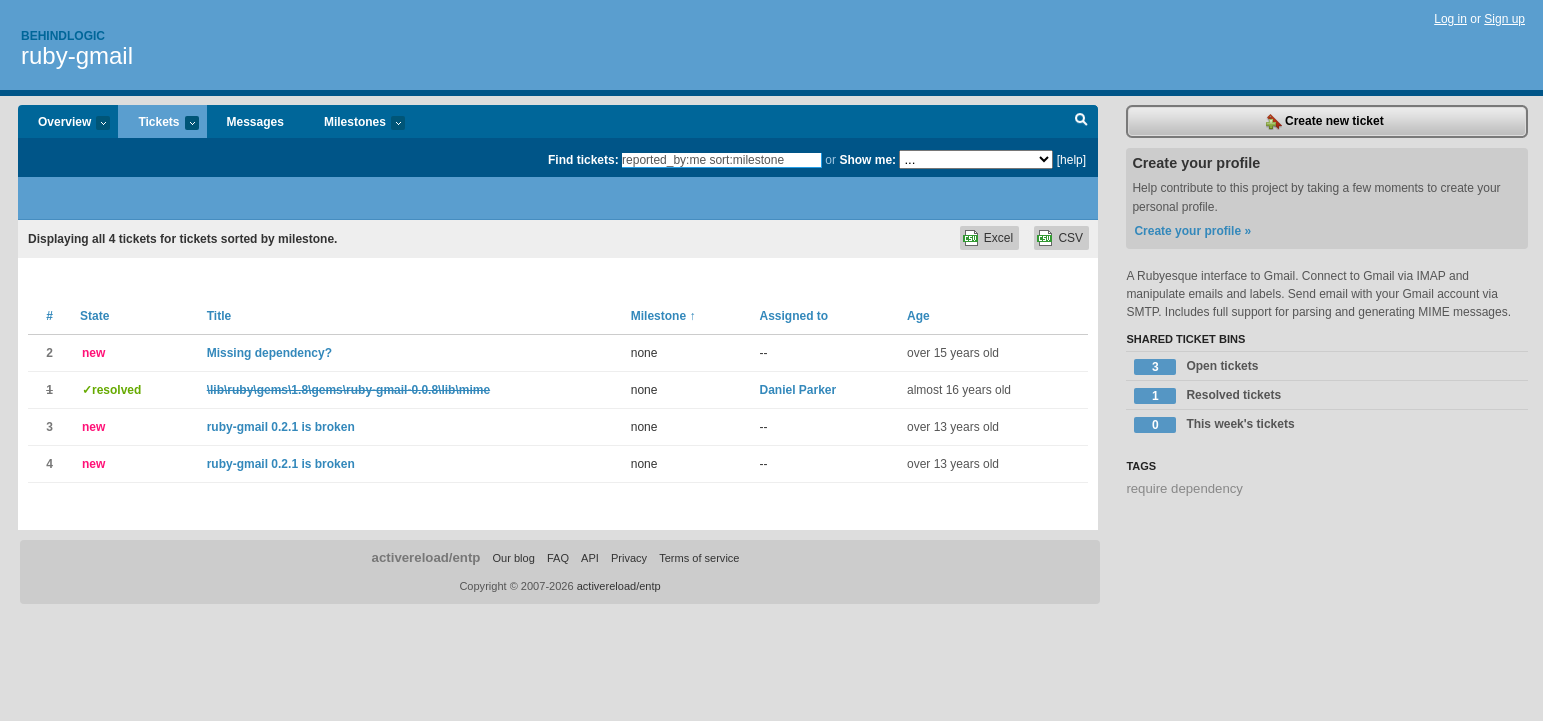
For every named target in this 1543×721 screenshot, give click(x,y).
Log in (1450, 19)
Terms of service (699, 558)
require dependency (1184, 488)
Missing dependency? (269, 353)
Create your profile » (1192, 231)
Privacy (629, 558)
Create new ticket (1325, 122)
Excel (998, 238)
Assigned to (793, 316)
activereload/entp (426, 557)
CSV (1070, 238)
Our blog (514, 558)
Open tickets (1196, 367)
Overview (64, 123)
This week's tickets (1214, 425)
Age (918, 316)
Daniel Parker (797, 390)
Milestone (663, 316)
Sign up (1504, 19)
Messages (255, 122)
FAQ (558, 558)
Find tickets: (583, 160)
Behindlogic (63, 36)
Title (219, 316)
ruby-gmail (77, 55)
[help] (1071, 160)
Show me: (867, 160)
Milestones (354, 123)
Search (1081, 122)
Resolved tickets (1207, 396)
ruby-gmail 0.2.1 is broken (281, 427)
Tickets (158, 123)
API (590, 558)
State (94, 316)
